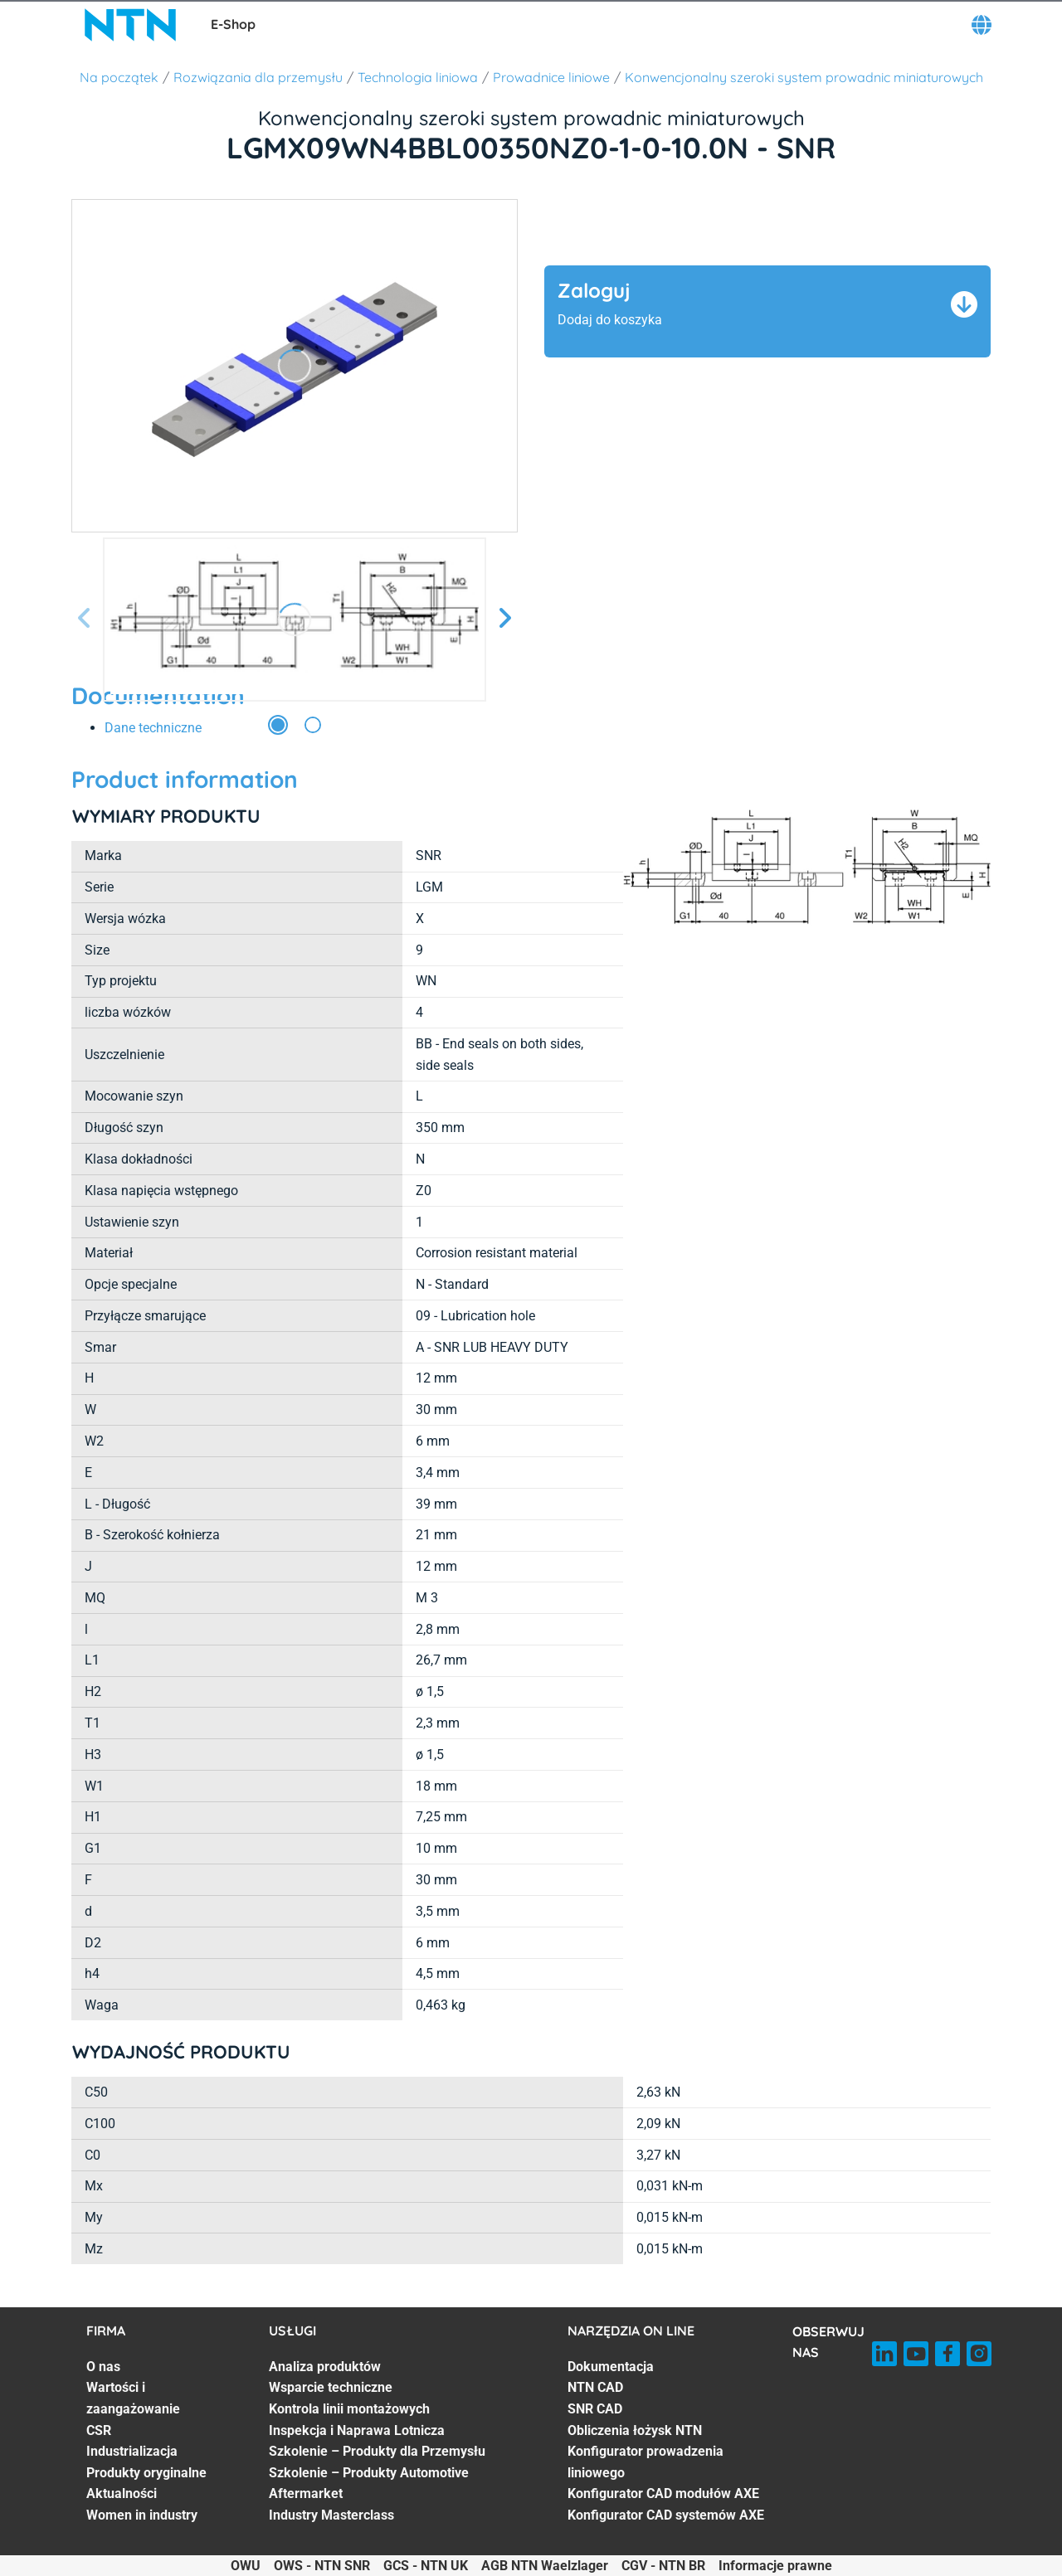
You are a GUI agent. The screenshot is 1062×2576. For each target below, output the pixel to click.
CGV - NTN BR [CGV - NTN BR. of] (663, 2566)
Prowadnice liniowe (551, 77)
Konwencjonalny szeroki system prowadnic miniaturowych (804, 77)
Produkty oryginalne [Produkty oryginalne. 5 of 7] (146, 2473)
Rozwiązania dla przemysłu (258, 77)
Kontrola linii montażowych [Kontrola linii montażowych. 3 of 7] (349, 2409)
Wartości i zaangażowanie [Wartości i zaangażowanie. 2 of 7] (133, 2398)
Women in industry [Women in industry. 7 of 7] (141, 2515)
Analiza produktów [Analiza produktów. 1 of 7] (325, 2366)
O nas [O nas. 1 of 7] (103, 2366)
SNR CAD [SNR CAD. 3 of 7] (595, 2409)
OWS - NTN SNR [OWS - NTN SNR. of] (322, 2566)
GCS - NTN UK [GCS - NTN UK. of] (425, 2566)
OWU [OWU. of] (246, 2566)
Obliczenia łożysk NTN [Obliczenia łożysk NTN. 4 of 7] (635, 2430)
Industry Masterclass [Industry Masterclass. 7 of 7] (331, 2515)
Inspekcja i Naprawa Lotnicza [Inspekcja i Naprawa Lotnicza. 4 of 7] (357, 2430)
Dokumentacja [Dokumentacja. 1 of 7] (611, 2366)
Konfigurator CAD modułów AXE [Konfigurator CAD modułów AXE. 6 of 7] (663, 2493)
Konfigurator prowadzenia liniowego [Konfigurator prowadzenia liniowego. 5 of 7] (645, 2462)
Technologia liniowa (418, 77)
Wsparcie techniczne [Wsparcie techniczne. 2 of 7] (330, 2387)
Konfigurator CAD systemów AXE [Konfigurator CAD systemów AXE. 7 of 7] (666, 2515)
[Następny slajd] (504, 619)
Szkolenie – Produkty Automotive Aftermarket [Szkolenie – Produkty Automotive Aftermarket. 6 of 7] (369, 2483)
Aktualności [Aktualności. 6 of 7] (121, 2493)
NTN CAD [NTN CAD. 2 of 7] (595, 2387)
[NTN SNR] (131, 24)
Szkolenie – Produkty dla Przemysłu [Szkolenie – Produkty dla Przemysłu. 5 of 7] (377, 2451)
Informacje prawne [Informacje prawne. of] (775, 2566)
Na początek (119, 77)
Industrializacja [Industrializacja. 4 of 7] (132, 2451)
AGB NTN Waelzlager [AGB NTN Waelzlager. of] (544, 2566)
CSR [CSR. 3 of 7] (98, 2430)
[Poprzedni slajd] (84, 619)
